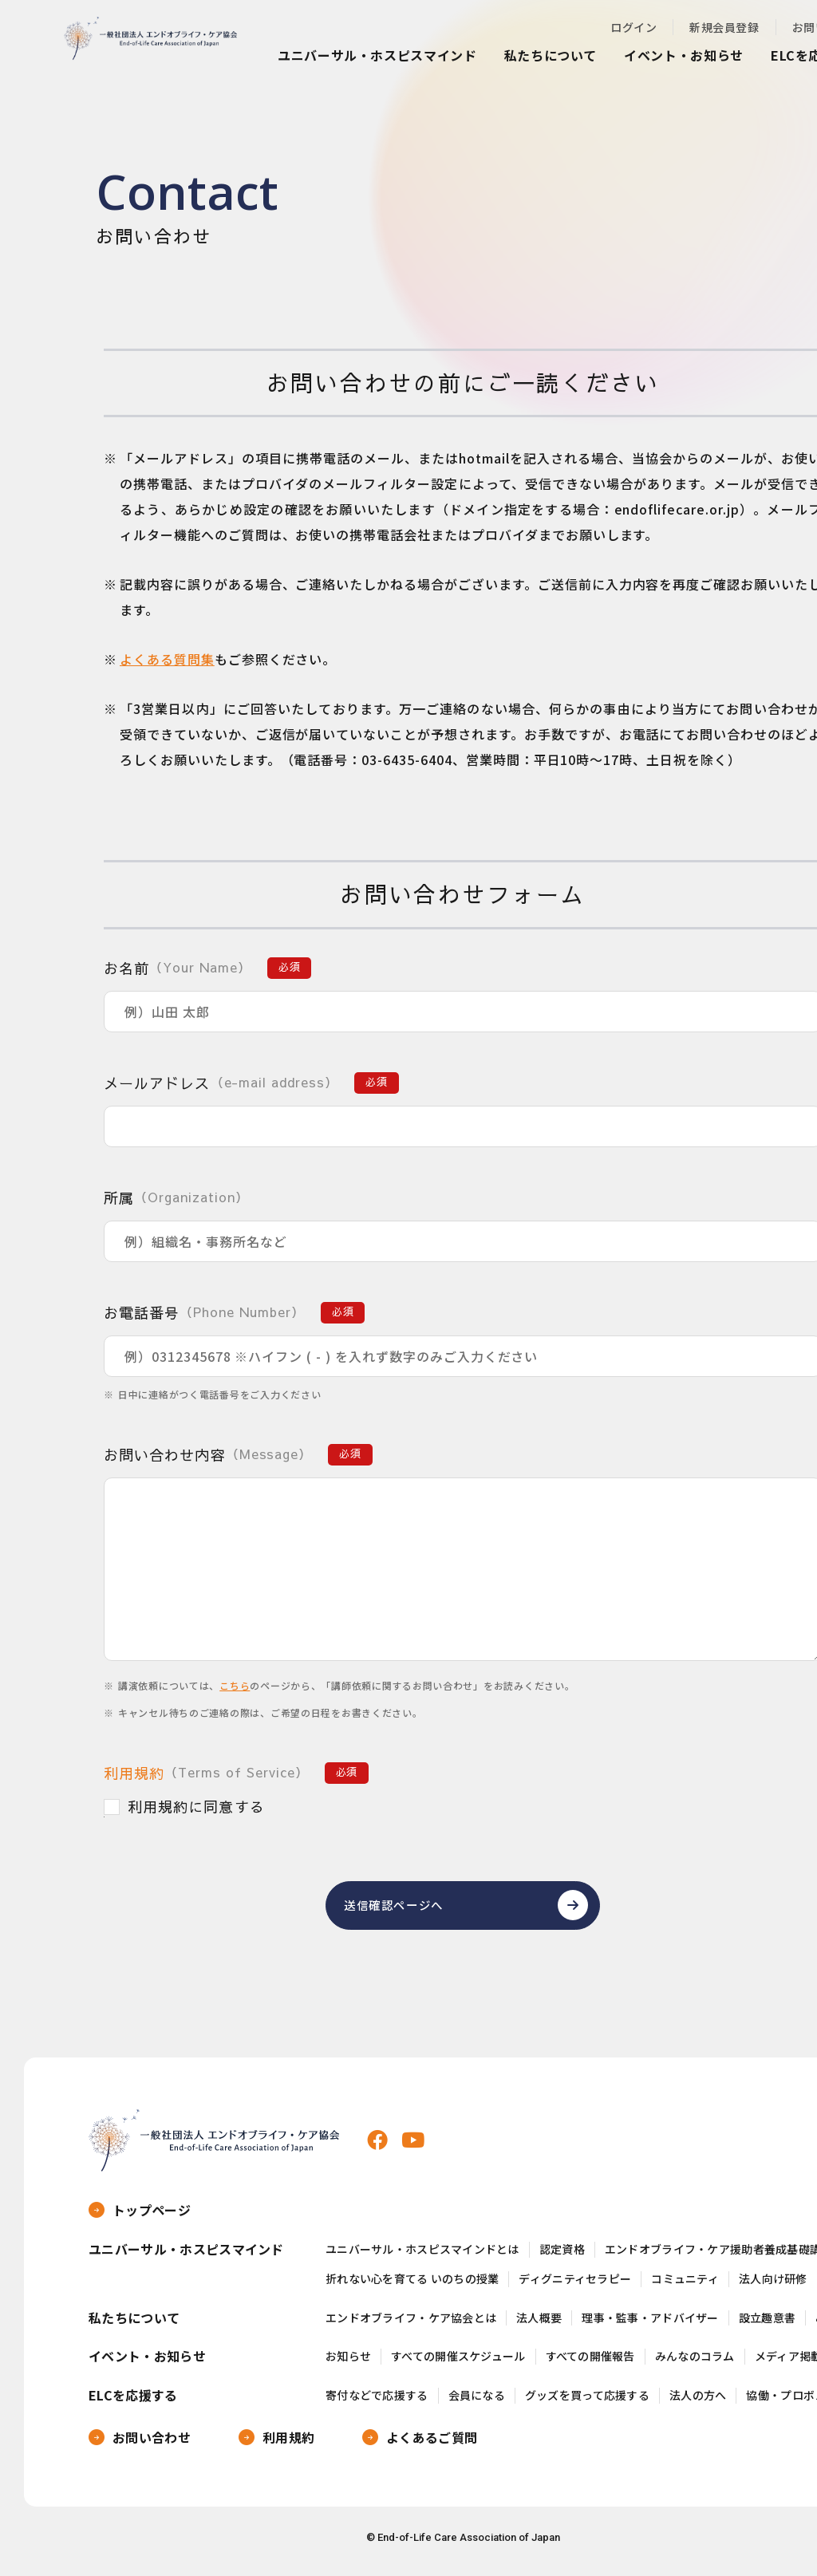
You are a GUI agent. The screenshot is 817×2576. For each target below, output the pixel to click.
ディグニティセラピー (575, 2286)
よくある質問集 (167, 659)
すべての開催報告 (590, 2363)
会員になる (476, 2402)
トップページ (151, 2217)
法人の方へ (697, 2402)
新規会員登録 (724, 27)
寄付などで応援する (377, 2402)
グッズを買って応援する (587, 2402)
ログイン (633, 27)
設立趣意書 (767, 2325)
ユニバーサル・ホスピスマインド (377, 55)
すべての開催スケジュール (458, 2363)
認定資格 (562, 2256)
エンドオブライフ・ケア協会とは (411, 2325)
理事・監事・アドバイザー (650, 2325)
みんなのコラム (695, 2363)
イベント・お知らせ (684, 55)
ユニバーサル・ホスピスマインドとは (422, 2256)
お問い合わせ (151, 2444)
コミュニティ (685, 2286)
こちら (234, 1685)
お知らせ (348, 2363)
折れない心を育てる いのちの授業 (412, 2286)
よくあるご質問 (431, 2444)
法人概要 (539, 2325)
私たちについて (550, 55)
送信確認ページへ (399, 1909)
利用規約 (134, 1773)
